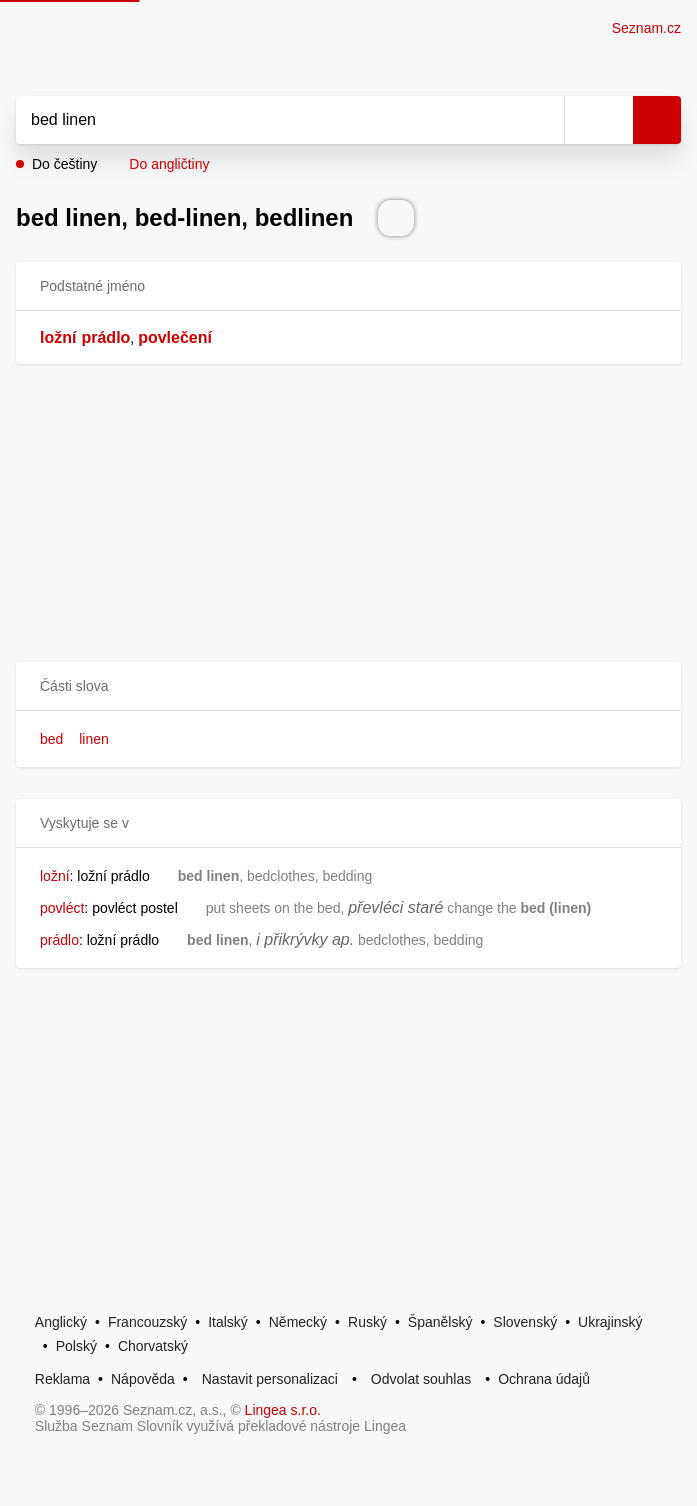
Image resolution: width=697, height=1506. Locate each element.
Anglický (61, 1322)
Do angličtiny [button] (169, 164)
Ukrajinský (610, 1322)
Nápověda (143, 1379)
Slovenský (525, 1322)
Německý (298, 1322)
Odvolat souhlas (421, 1379)
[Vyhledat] (268, 120)
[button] (348, 686)
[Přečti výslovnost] (396, 218)
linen (94, 739)
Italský (228, 1322)
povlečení (175, 337)
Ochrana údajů (544, 1379)
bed (51, 739)
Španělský (440, 1322)
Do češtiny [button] (64, 164)
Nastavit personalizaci (270, 1379)
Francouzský (147, 1322)
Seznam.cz (646, 28)
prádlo (105, 337)
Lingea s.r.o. (283, 1410)
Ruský (367, 1322)
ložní (58, 337)
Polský (76, 1346)
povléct (62, 908)
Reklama (62, 1379)
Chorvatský (153, 1346)
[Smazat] (542, 120)
